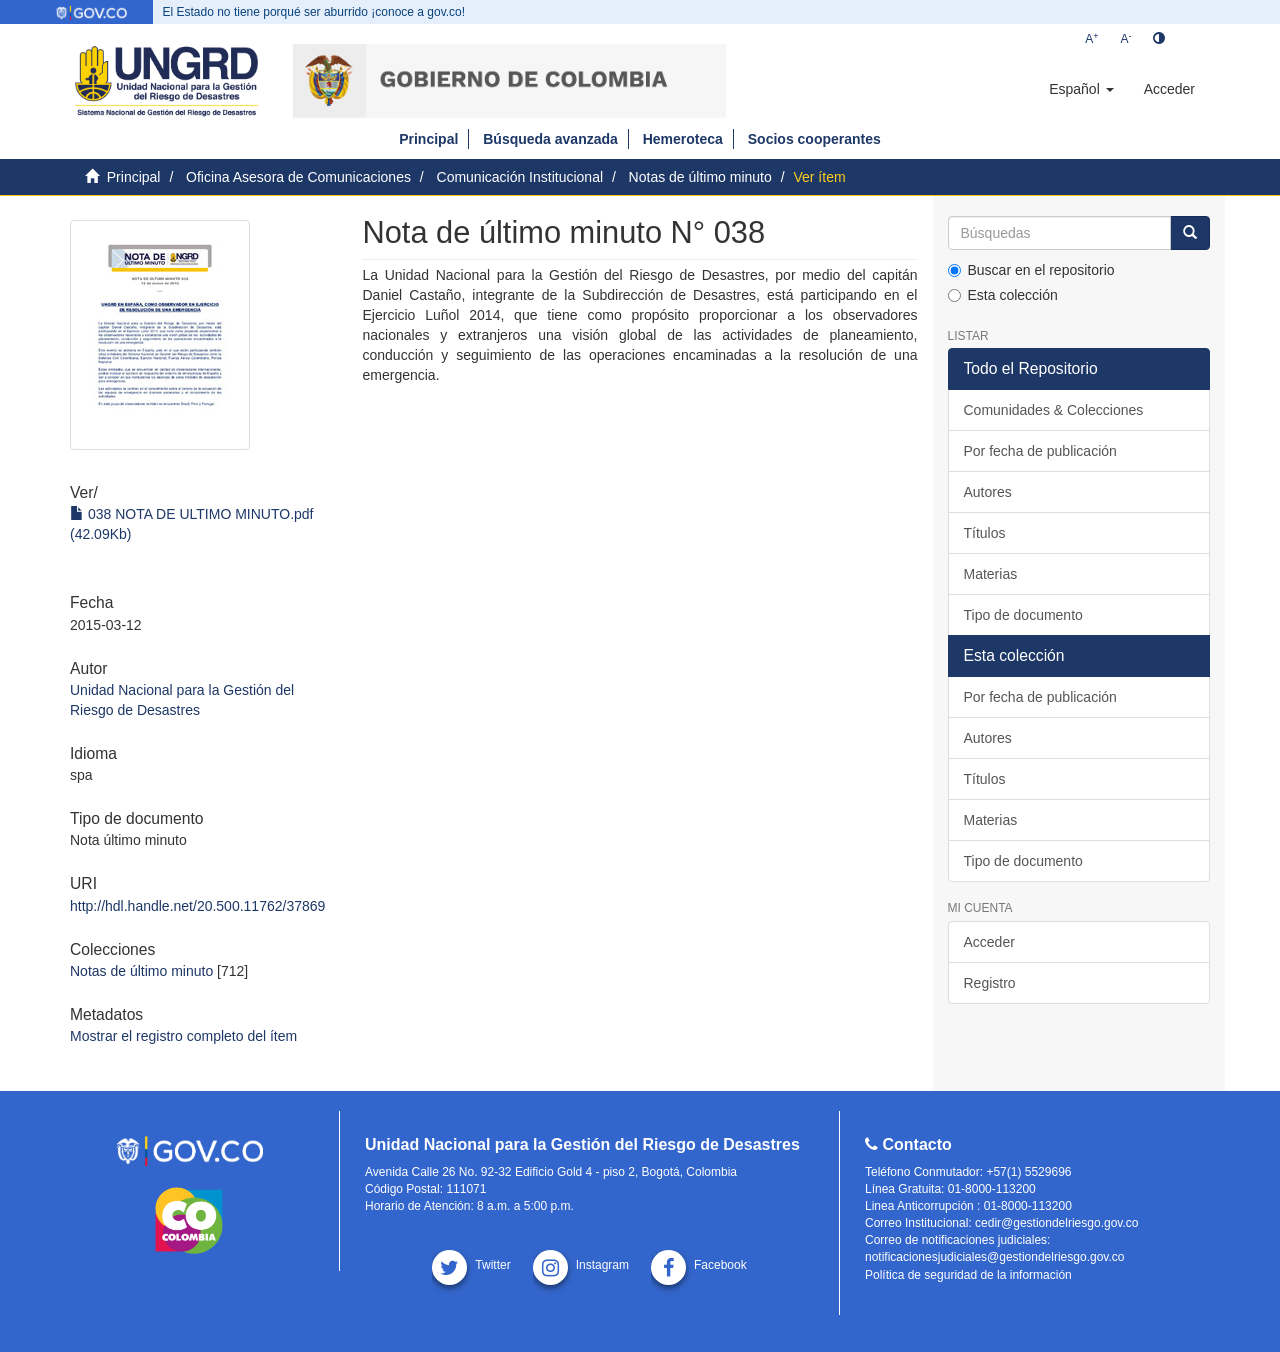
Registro (990, 983)
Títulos (985, 533)
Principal (428, 139)
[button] (1081, 89)
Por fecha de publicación (1040, 451)
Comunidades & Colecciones (1054, 410)
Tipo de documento (1023, 615)
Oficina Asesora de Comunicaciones (298, 177)
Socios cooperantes (814, 139)
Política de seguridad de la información (968, 1275)
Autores (988, 492)
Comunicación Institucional (520, 177)
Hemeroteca (683, 139)
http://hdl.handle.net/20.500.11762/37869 (197, 906)
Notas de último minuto (700, 177)
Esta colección (1003, 295)
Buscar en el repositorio (1031, 270)
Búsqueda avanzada (550, 139)
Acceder (989, 942)
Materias (991, 574)
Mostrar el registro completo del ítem (183, 1036)
